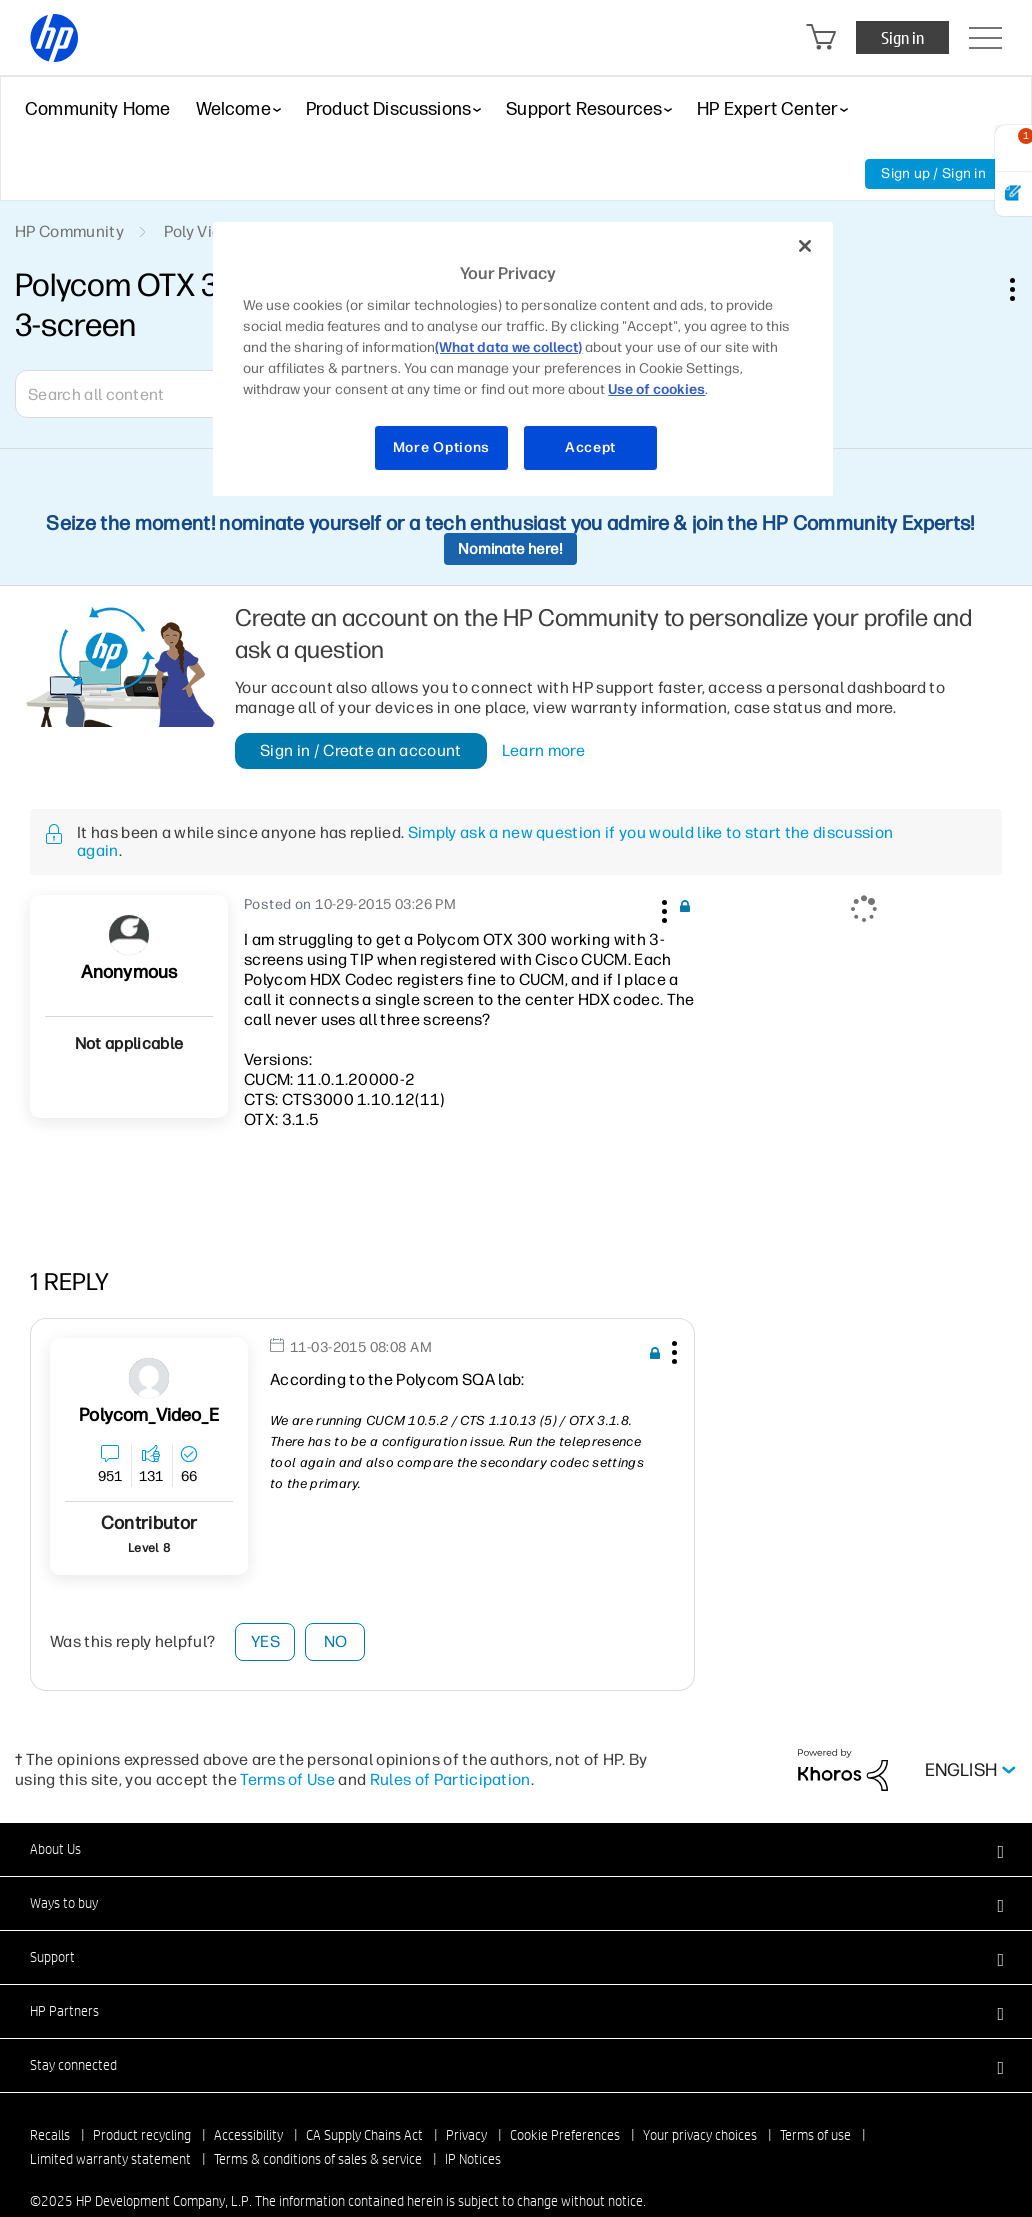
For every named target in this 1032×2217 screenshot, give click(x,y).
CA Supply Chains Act (364, 2135)
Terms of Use (287, 1779)
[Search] (160, 394)
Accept (590, 447)
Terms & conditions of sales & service (318, 2159)
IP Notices (473, 2159)
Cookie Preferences (565, 2135)
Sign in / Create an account (361, 750)
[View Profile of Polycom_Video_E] (149, 1415)
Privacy (466, 2135)
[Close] (805, 246)
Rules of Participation (450, 1779)
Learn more (543, 751)
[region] (522, 359)
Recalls (50, 2135)
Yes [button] (265, 1641)
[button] (662, 908)
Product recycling (142, 2135)
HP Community (69, 231)
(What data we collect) (508, 347)
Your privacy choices (700, 2135)
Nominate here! (510, 549)
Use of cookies (656, 389)
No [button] (336, 1641)
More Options (441, 447)
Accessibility (248, 2135)
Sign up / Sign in (933, 173)
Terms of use (815, 2135)
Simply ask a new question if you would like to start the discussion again (485, 841)
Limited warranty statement (110, 2159)
